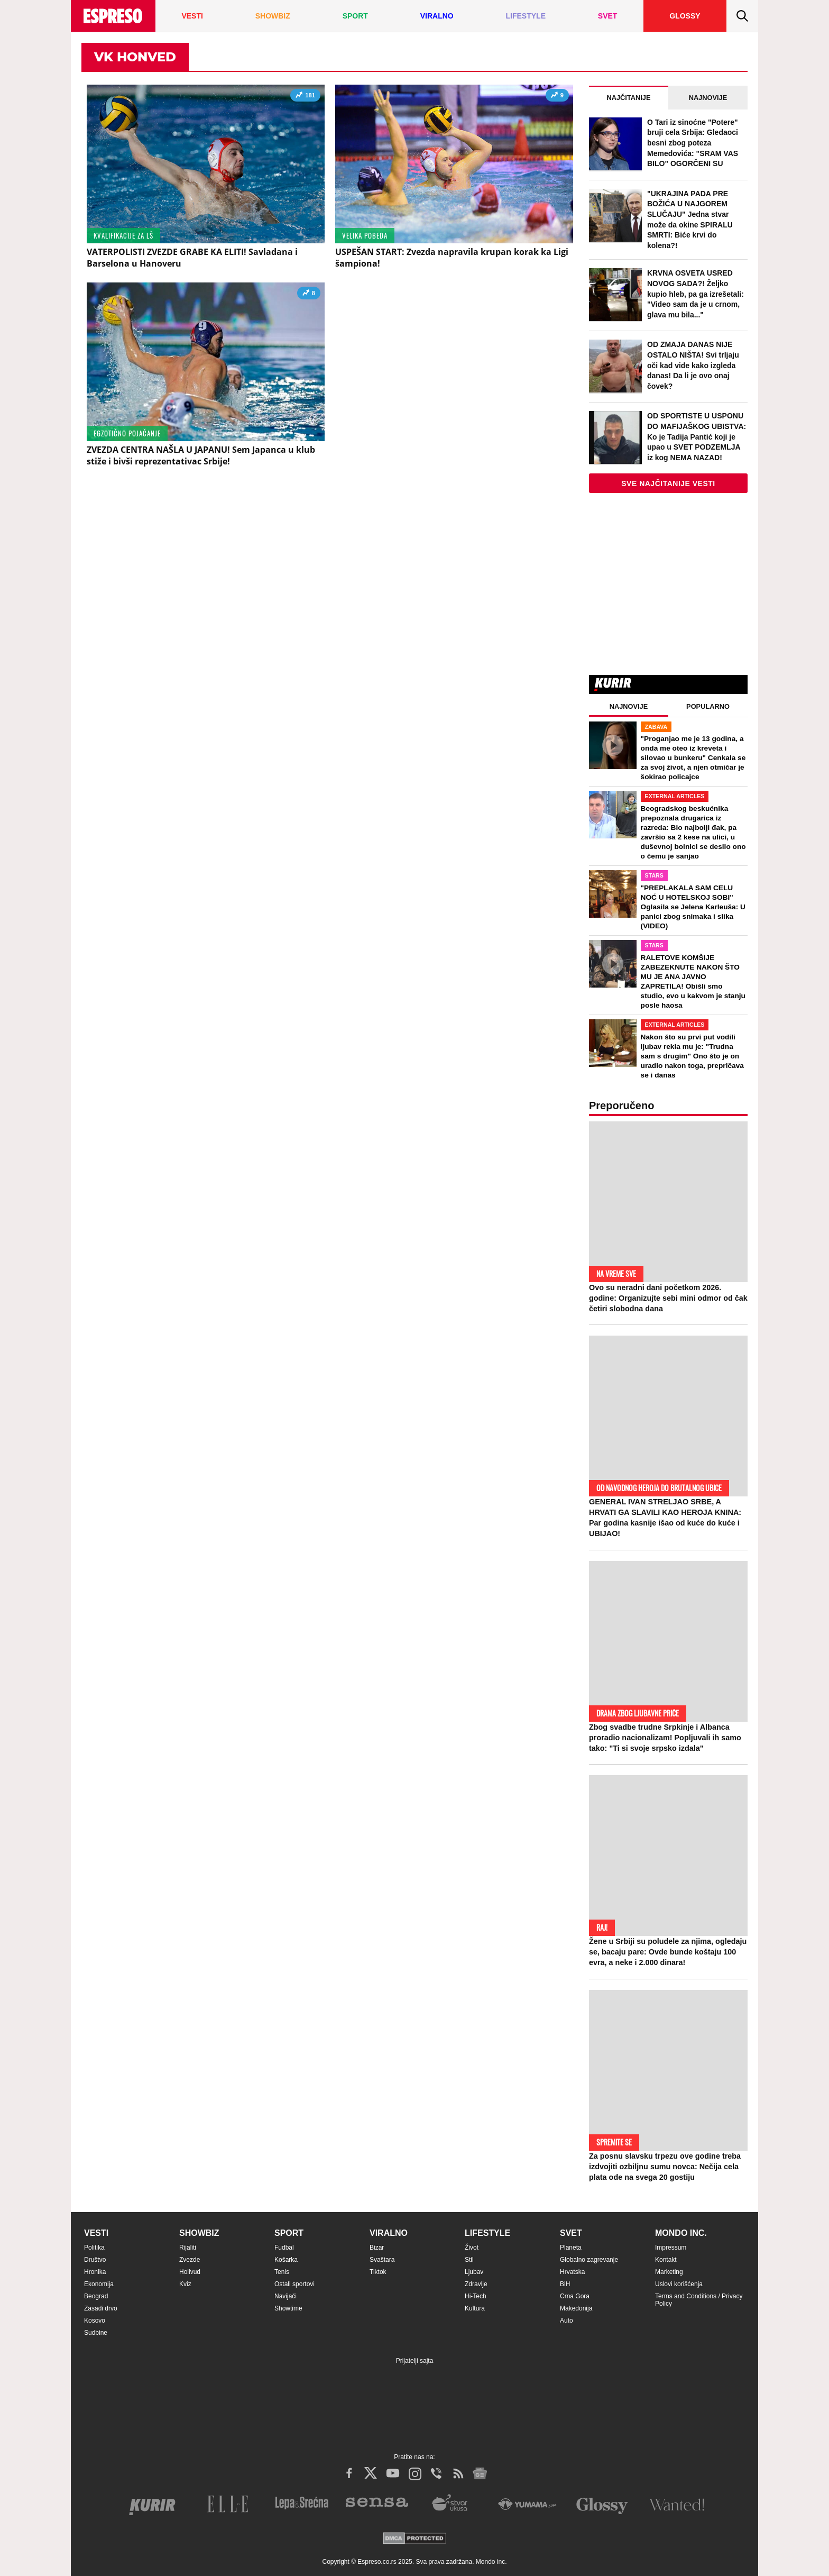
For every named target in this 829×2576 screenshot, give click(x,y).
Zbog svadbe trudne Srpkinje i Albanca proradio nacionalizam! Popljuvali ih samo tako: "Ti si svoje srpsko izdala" (665, 1737)
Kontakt (666, 2259)
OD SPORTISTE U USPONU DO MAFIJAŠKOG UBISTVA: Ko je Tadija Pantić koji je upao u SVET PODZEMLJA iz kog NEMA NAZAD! (696, 436)
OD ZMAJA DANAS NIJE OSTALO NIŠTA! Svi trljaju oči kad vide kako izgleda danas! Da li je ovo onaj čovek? (693, 365)
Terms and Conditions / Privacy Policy (698, 2299)
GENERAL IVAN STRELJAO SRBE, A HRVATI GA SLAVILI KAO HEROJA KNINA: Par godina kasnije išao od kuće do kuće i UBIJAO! (665, 1517)
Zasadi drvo (100, 2308)
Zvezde (189, 2259)
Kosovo (94, 2320)
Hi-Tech (475, 2296)
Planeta (571, 2247)
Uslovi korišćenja (679, 2284)
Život (471, 2247)
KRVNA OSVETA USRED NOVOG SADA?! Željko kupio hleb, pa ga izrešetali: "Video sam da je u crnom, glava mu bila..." (695, 293)
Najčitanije (629, 98)
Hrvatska (572, 2272)
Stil (469, 2259)
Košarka (286, 2259)
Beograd (96, 2296)
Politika (94, 2247)
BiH (565, 2284)
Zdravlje (476, 2284)
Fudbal (284, 2247)
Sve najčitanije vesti (668, 483)
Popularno (708, 706)
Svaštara (382, 2259)
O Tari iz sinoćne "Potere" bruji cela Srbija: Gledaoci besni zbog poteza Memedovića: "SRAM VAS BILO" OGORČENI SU (692, 143)
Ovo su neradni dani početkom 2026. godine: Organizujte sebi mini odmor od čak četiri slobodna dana (668, 1298)
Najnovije (708, 98)
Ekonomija (99, 2284)
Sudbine (95, 2332)
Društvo (95, 2259)
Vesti (96, 2232)
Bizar (377, 2247)
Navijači (285, 2296)
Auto (566, 2320)
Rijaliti (187, 2247)
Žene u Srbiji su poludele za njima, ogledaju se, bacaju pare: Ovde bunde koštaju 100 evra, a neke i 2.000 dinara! (668, 1952)
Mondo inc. (681, 2232)
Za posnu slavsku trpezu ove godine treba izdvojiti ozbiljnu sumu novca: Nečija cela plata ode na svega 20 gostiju (665, 2166)
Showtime (288, 2308)
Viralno (389, 2232)
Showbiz (199, 2232)
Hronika (95, 2272)
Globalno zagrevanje (589, 2259)
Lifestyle (487, 2232)
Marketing (669, 2272)
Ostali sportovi (294, 2284)
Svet (571, 2232)
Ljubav (474, 2272)
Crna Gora (574, 2296)
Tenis (281, 2272)
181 (305, 97)
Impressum (670, 2247)
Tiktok (378, 2272)
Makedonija (576, 2308)
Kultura (475, 2308)
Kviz (185, 2284)
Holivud (189, 2272)
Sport (288, 2232)
